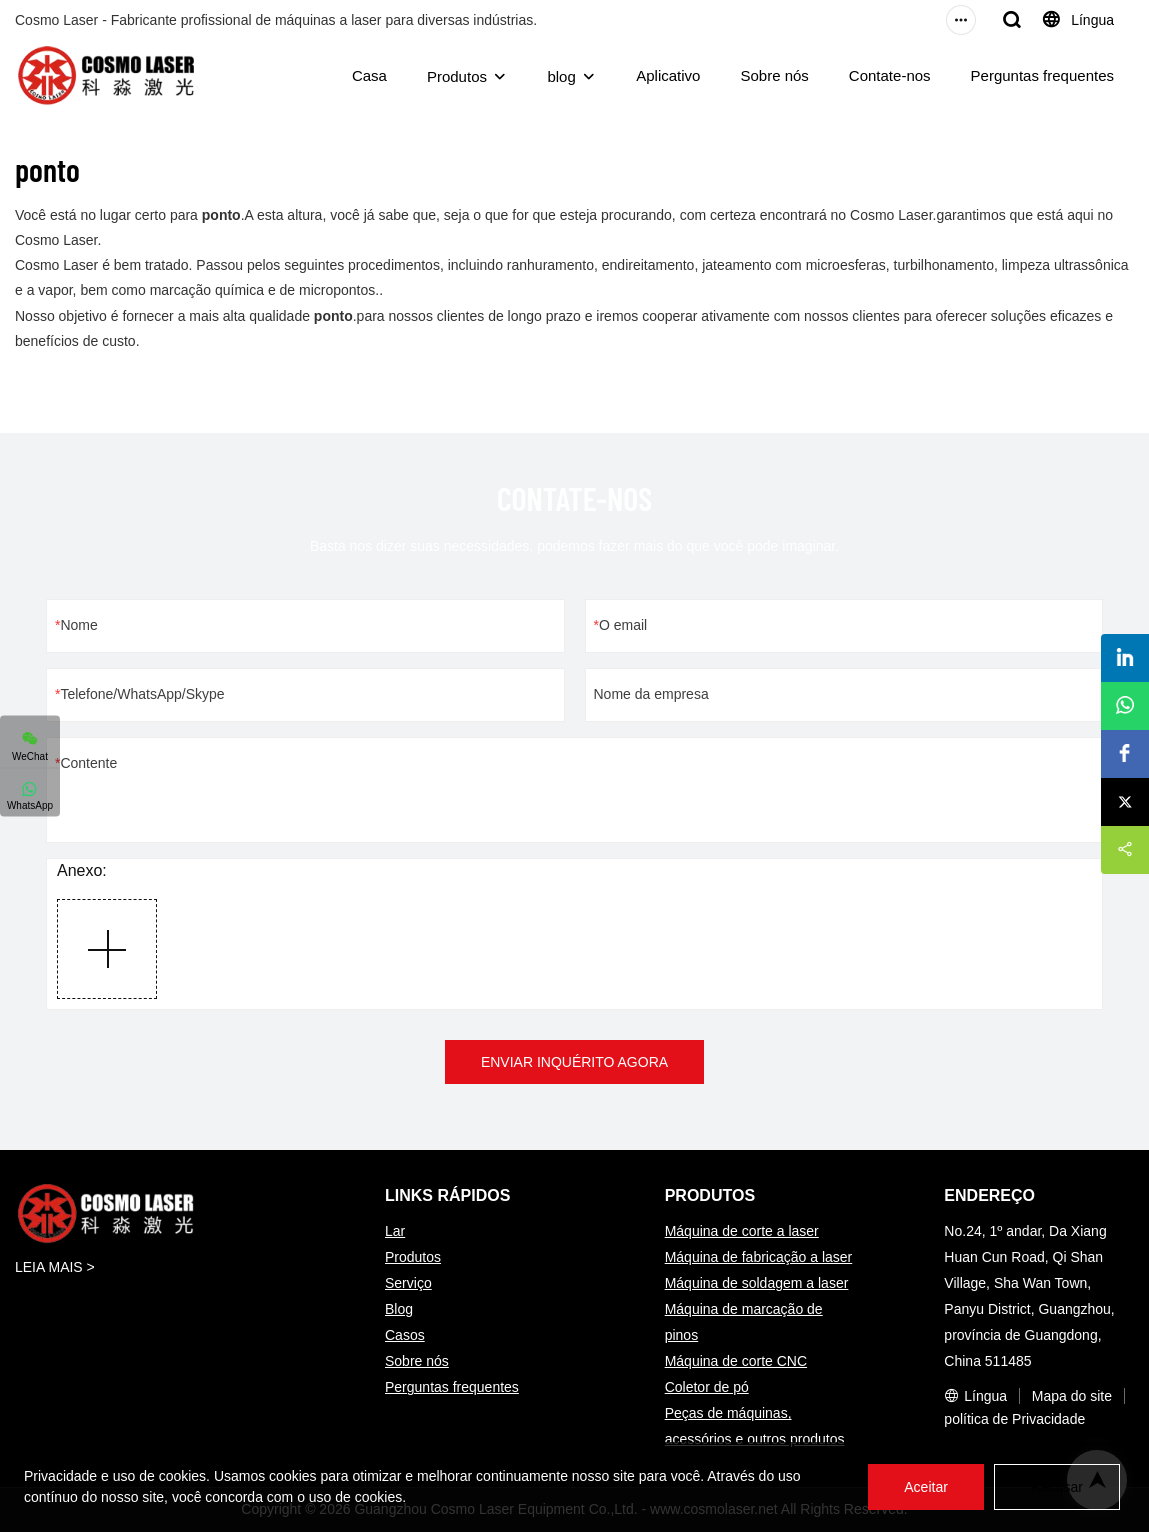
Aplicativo (668, 75)
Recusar (1057, 1487)
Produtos (457, 76)
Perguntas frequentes (1042, 75)
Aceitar (926, 1487)
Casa (369, 75)
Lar (395, 1231)
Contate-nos (890, 75)
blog (561, 76)
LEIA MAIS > (55, 1267)
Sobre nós (774, 75)
